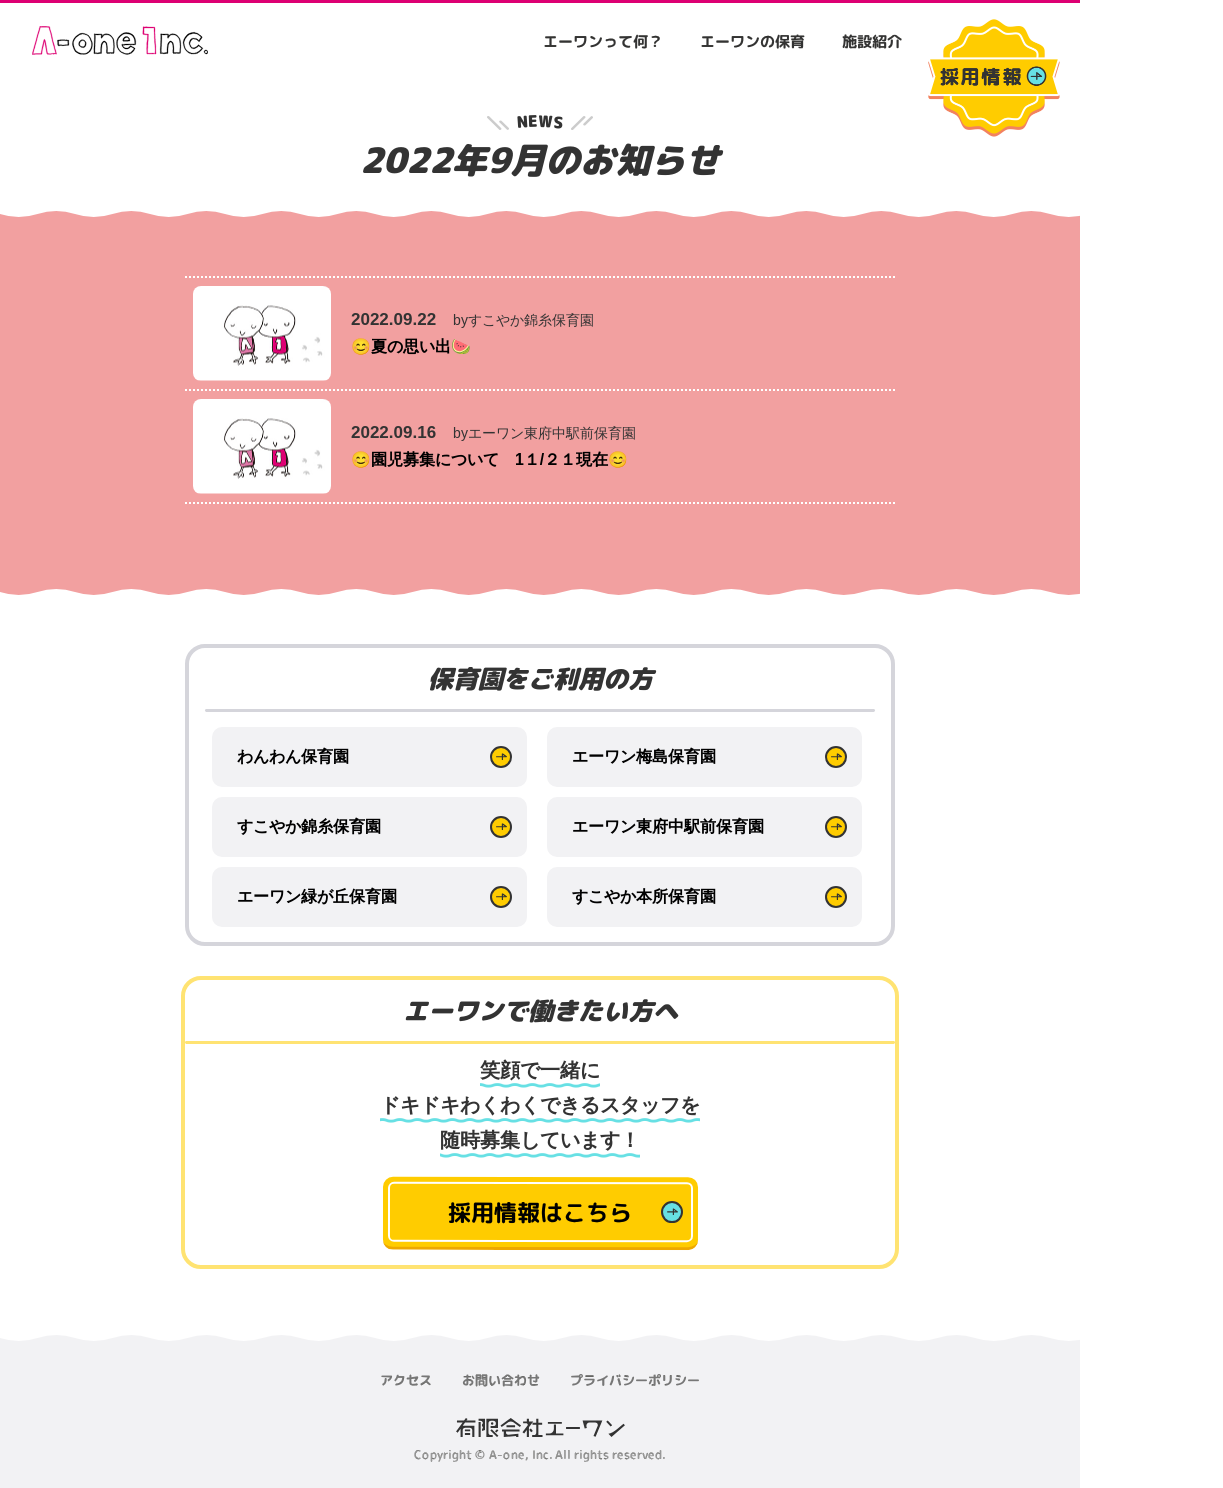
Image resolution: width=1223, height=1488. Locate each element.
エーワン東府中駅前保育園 (668, 826)
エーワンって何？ (603, 41)
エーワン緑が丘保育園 (317, 896)
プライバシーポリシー (635, 1380)
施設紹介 (872, 41)
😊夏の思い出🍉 (414, 346)
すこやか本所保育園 (644, 896)
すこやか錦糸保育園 (309, 826)
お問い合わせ (501, 1380)
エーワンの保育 (752, 41)
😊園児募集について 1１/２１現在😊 (498, 459)
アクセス (406, 1380)
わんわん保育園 (293, 756)
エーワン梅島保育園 (644, 756)
